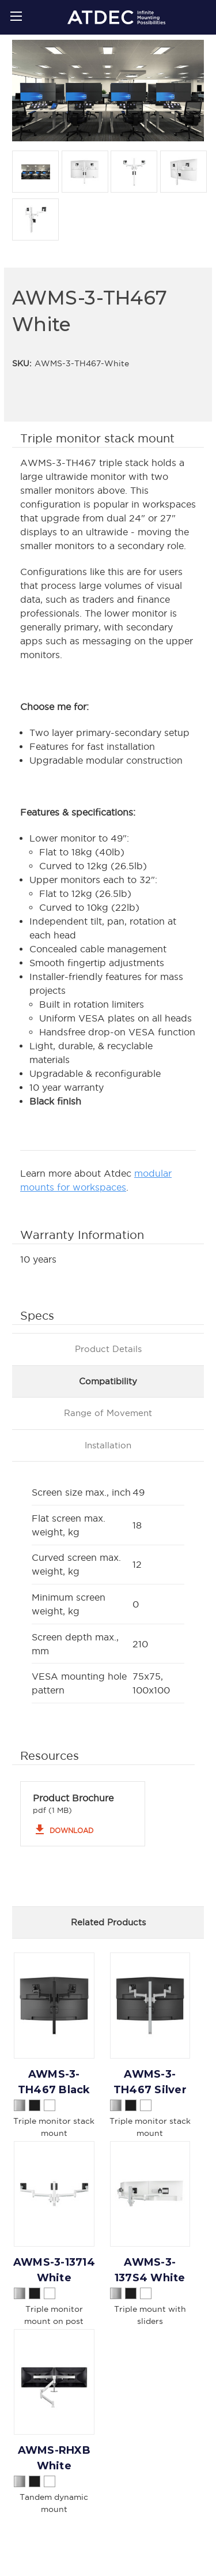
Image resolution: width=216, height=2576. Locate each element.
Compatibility (108, 1381)
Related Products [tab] (108, 1922)
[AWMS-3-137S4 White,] (150, 2194)
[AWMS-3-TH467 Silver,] (150, 2005)
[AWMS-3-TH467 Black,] (54, 2005)
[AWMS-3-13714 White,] (54, 2194)
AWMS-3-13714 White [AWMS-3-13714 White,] (54, 2270)
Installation (108, 1445)
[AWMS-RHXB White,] (54, 2382)
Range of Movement (108, 1413)
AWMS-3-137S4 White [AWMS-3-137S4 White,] (150, 2270)
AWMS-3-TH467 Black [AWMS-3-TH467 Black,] (54, 2082)
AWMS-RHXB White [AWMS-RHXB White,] (54, 2458)
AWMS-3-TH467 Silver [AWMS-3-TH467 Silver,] (150, 2082)
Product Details (108, 1349)
